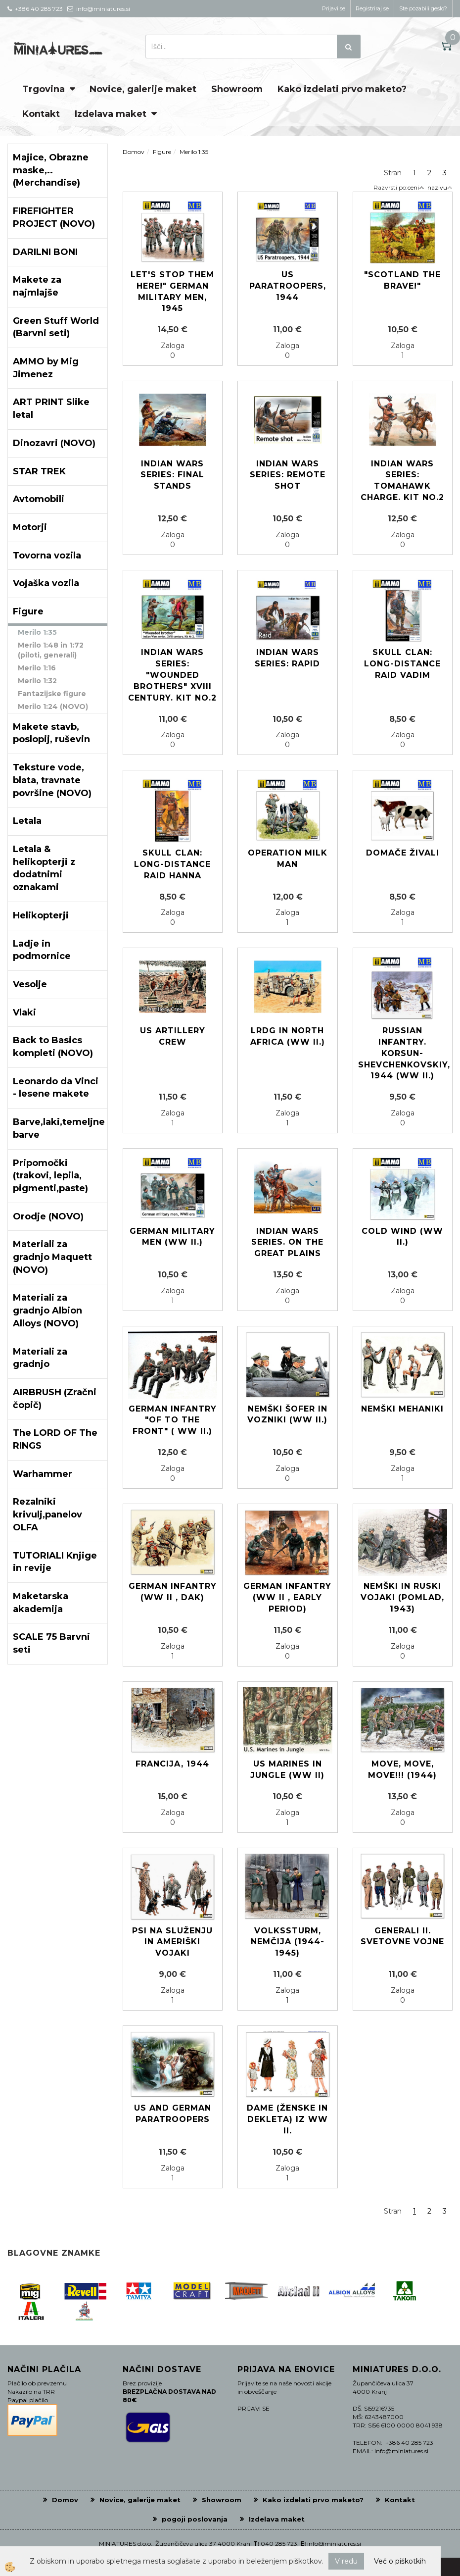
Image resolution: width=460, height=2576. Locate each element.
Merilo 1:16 (37, 667)
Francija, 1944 (172, 1763)
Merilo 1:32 (37, 680)
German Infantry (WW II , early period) (287, 1597)
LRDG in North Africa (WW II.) (287, 1036)
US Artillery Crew (172, 1036)
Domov (133, 151)
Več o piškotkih (400, 2561)
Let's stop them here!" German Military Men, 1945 (172, 291)
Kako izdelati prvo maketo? (342, 89)
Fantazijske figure (52, 693)
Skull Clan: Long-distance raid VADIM (402, 664)
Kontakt (41, 113)
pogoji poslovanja (195, 2519)
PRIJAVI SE (253, 2408)
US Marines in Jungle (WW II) (287, 1769)
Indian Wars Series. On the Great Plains (287, 1242)
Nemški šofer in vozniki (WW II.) (287, 1414)
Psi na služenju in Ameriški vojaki (172, 1942)
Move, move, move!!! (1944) (402, 1769)
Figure (162, 151)
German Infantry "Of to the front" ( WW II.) (173, 1420)
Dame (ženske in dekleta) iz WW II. (287, 2119)
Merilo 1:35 (37, 632)
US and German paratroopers (172, 2113)
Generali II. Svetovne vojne (402, 1936)
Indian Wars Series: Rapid (287, 658)
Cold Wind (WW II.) (402, 1236)
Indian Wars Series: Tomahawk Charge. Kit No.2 (402, 481)
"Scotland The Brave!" (402, 280)
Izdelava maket (110, 113)
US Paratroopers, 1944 (287, 286)
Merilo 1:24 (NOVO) (53, 706)
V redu (346, 2561)
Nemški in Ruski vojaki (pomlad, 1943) (402, 1597)
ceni (416, 187)
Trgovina (43, 89)
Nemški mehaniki (402, 1409)
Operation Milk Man (287, 858)
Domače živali (402, 853)
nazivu (440, 187)
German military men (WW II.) (172, 1236)
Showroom (237, 89)
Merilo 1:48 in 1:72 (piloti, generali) (51, 650)
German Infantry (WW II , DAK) (173, 1591)
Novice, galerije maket (143, 89)
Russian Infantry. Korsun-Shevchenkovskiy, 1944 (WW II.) (403, 1053)
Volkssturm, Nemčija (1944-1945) (287, 1942)
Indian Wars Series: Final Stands (172, 475)
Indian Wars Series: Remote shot (287, 475)
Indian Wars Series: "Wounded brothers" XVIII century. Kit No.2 (172, 675)
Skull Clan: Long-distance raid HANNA (172, 864)
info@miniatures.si (334, 2543)
